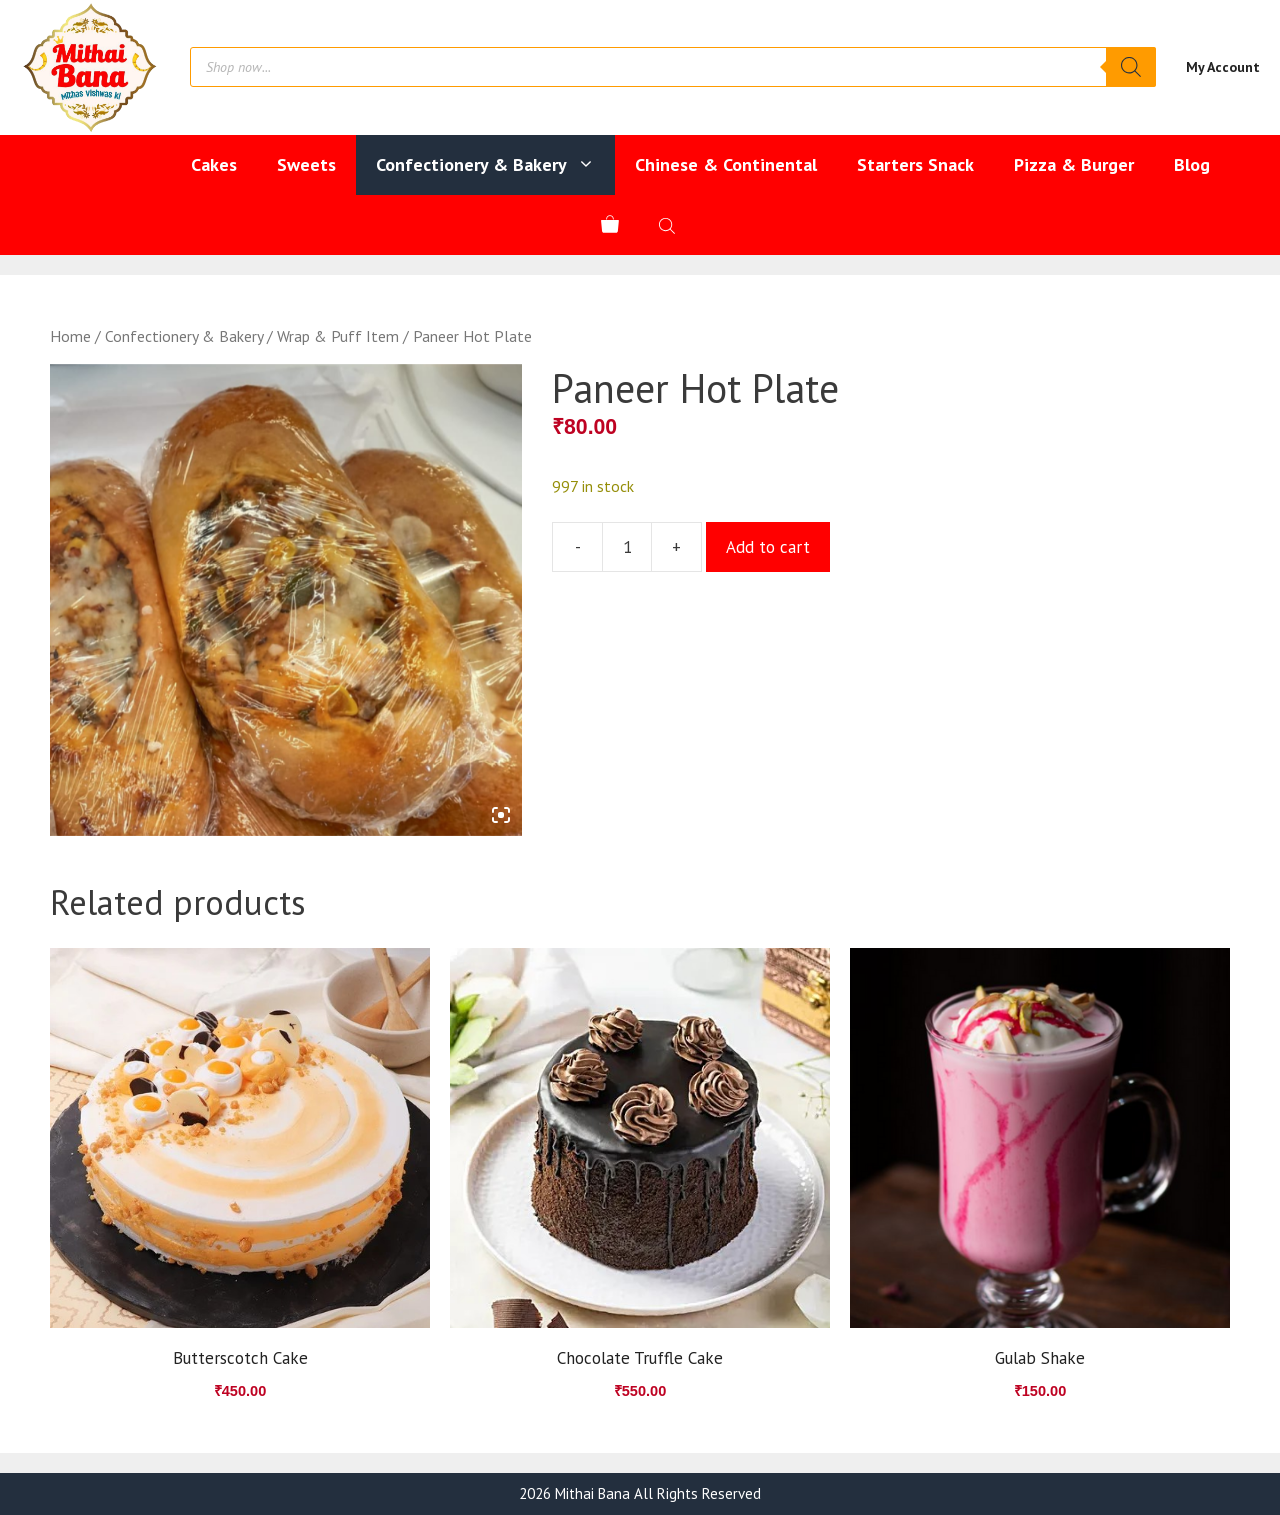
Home (70, 336)
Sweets (306, 164)
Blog (1192, 164)
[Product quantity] (627, 547)
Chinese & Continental (726, 164)
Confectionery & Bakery (495, 165)
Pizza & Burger (1074, 164)
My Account (1223, 67)
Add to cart (768, 547)
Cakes (214, 164)
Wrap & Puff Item (338, 336)
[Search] (1131, 67)
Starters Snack (915, 164)
